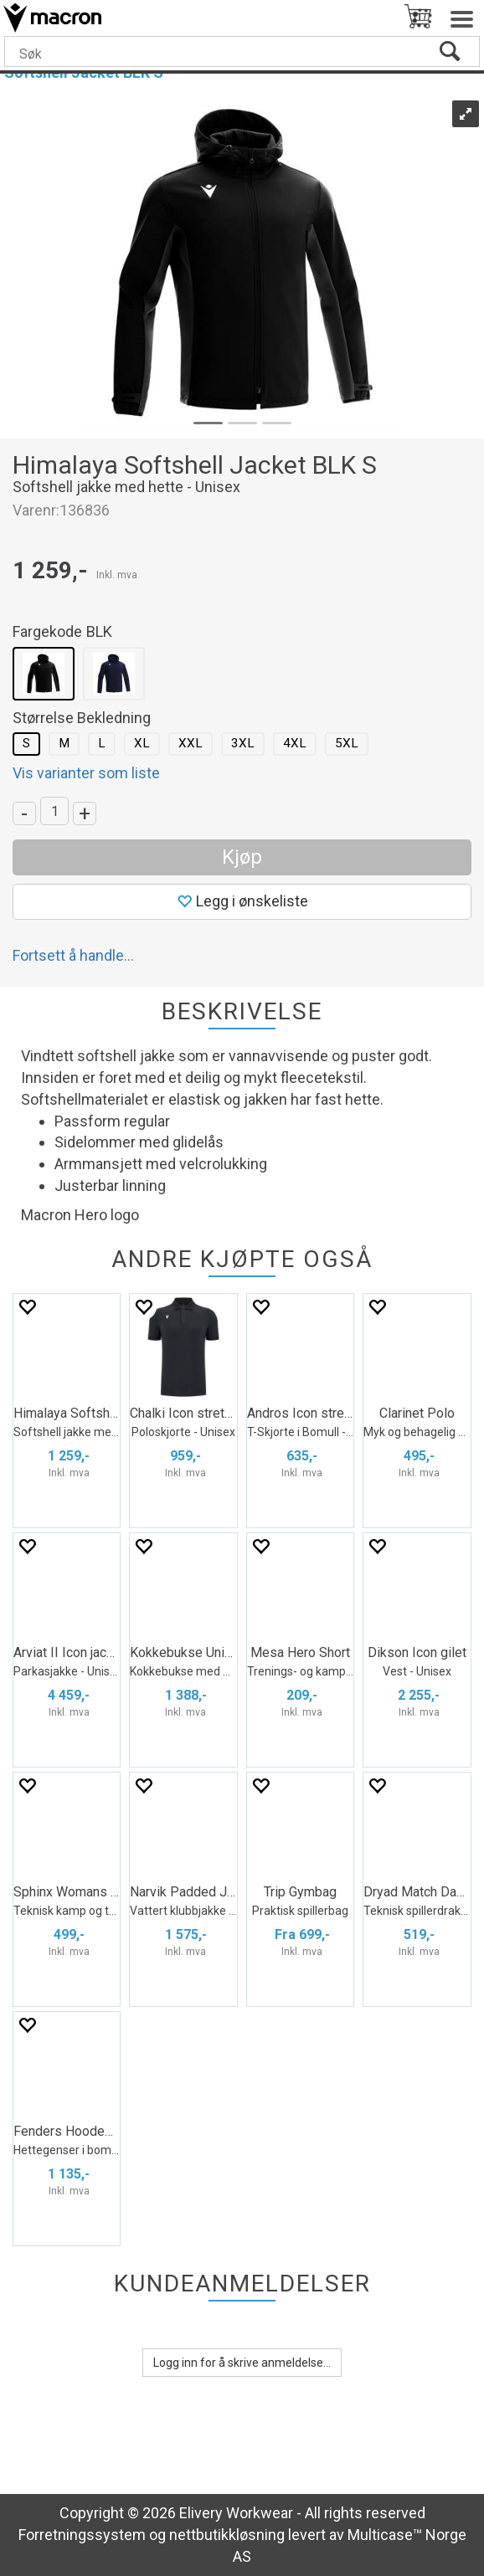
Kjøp (242, 857)
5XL (346, 743)
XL (142, 743)
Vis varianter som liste (86, 773)
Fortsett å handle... (73, 955)
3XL (243, 743)
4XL (294, 743)
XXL (190, 743)
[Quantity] (54, 811)
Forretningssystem (82, 2534)
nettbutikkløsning (227, 2534)
